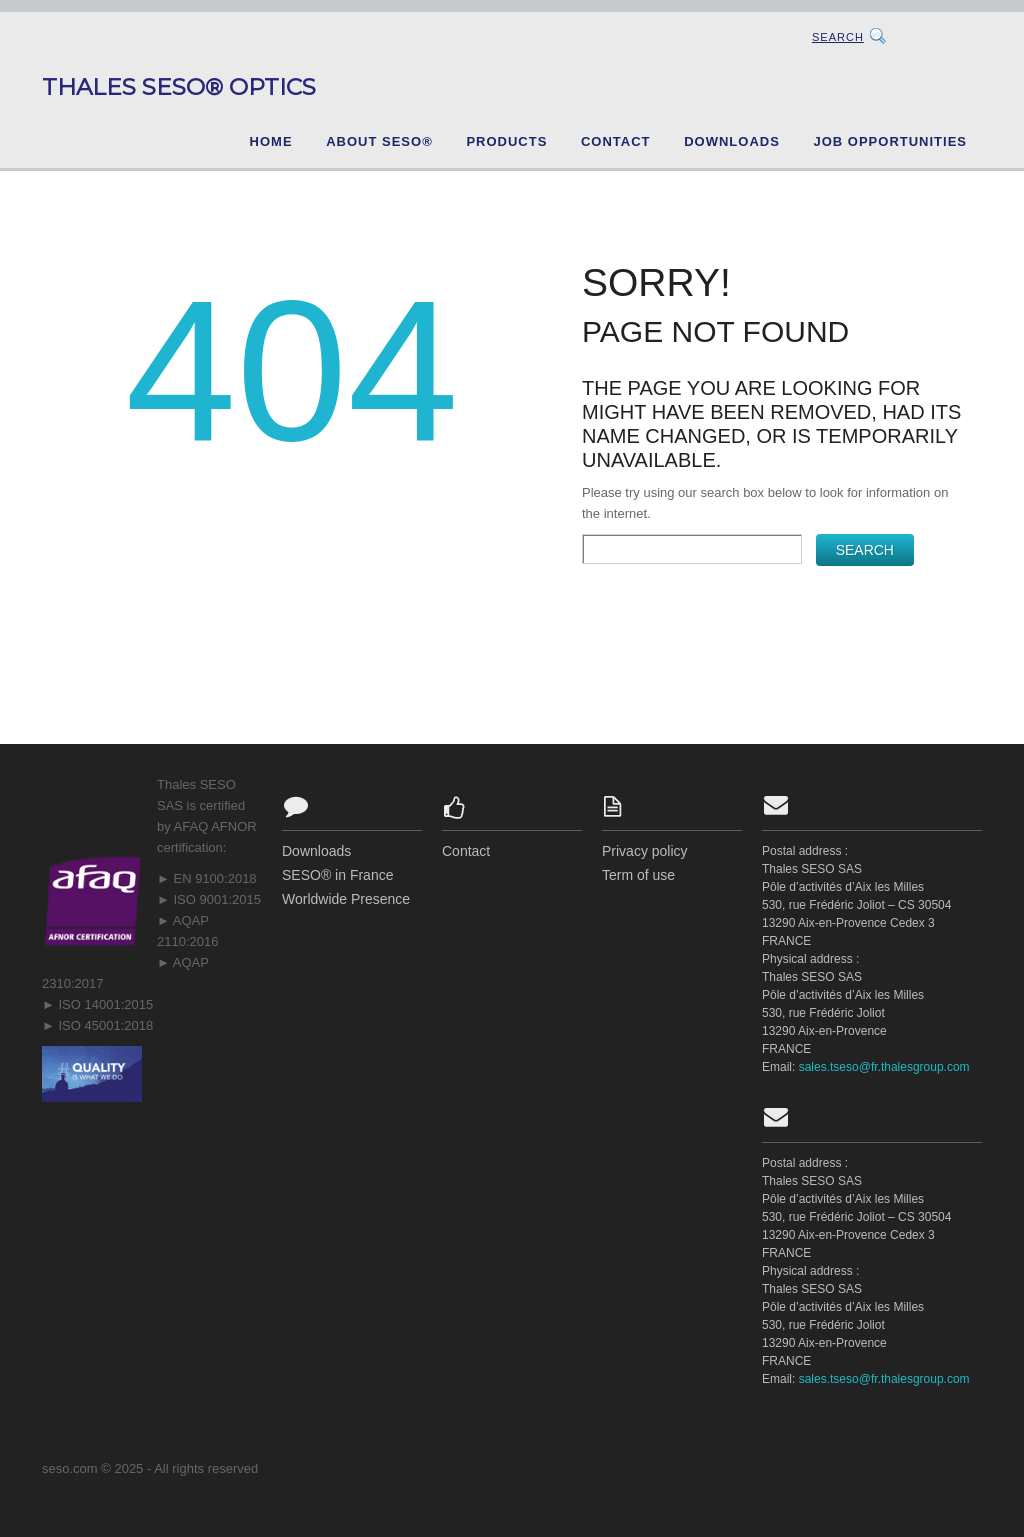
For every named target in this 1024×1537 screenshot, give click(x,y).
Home (271, 141)
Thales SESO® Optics (179, 87)
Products (506, 141)
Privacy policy (645, 851)
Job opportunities (890, 141)
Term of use (638, 875)
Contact (616, 141)
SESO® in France (337, 875)
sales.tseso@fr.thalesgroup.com (884, 1067)
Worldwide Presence (346, 899)
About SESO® (379, 141)
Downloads (732, 141)
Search (838, 37)
